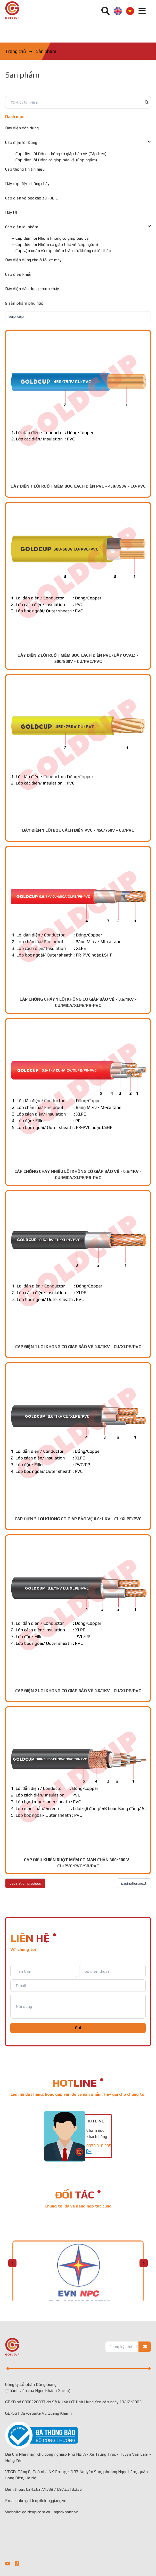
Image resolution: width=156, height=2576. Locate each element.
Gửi (78, 2027)
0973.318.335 (98, 2145)
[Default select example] (78, 316)
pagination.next (133, 1883)
